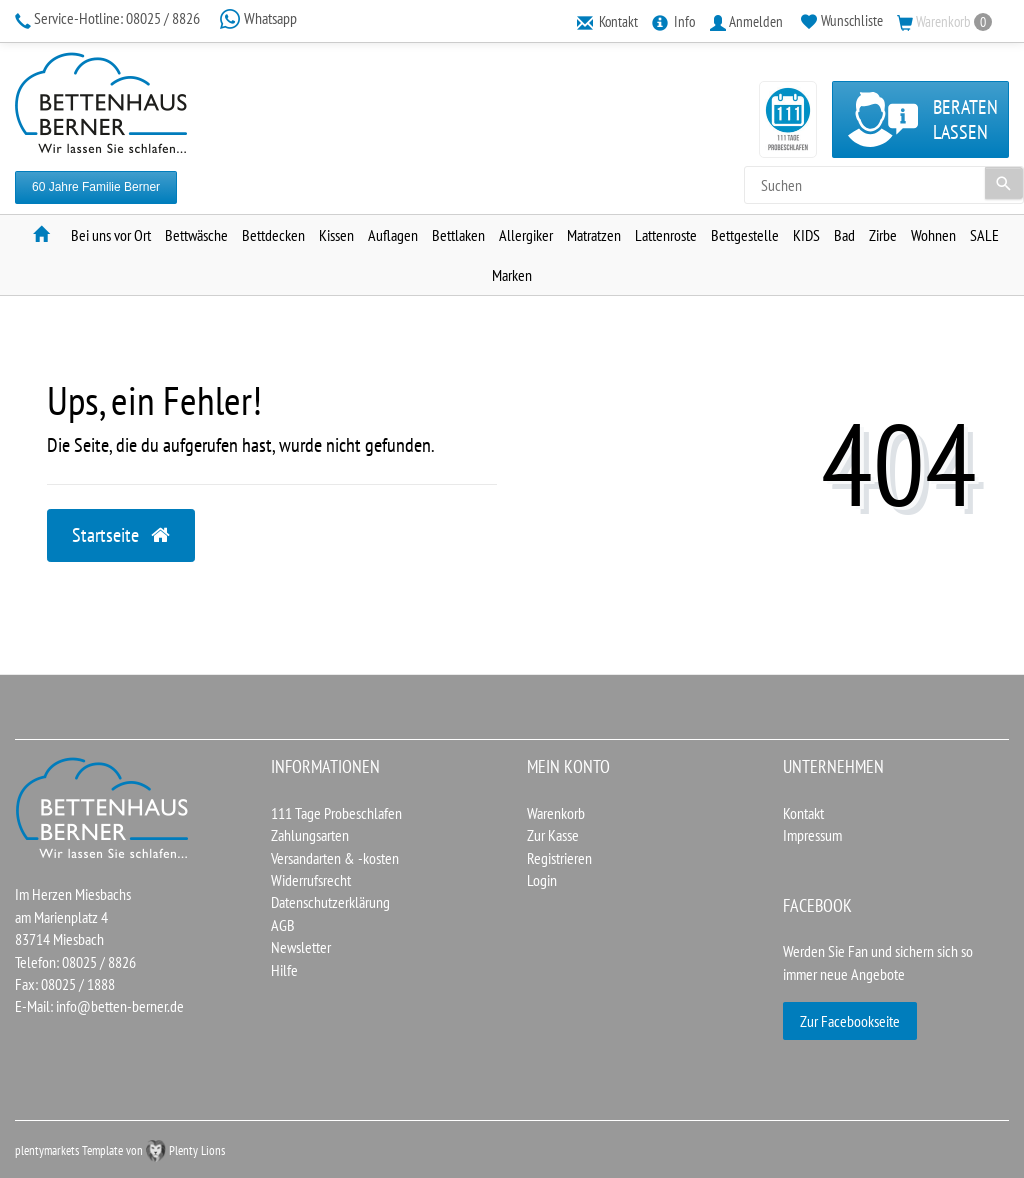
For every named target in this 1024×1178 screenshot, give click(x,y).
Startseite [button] (121, 535)
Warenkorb (556, 813)
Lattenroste (666, 235)
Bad (844, 235)
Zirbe (883, 235)
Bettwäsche (196, 235)
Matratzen (594, 235)
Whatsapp (258, 18)
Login (542, 880)
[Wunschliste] (842, 21)
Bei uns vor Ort (111, 235)
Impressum (812, 835)
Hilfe (284, 970)
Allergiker (526, 235)
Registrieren (559, 858)
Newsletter (301, 947)
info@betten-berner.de (120, 1006)
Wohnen (933, 235)
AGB (283, 925)
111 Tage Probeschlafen (336, 813)
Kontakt (803, 813)
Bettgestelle (745, 235)
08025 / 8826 (109, 18)
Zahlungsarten (310, 835)
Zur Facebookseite (850, 1021)
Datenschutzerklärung (330, 902)
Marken (512, 275)
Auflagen (393, 235)
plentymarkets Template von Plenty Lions (120, 1150)
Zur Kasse (553, 835)
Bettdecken (273, 235)
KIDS (806, 235)
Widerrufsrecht (311, 880)
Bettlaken (458, 235)
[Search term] (884, 185)
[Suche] (1004, 183)
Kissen (336, 235)
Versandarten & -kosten (335, 858)
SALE (984, 235)
